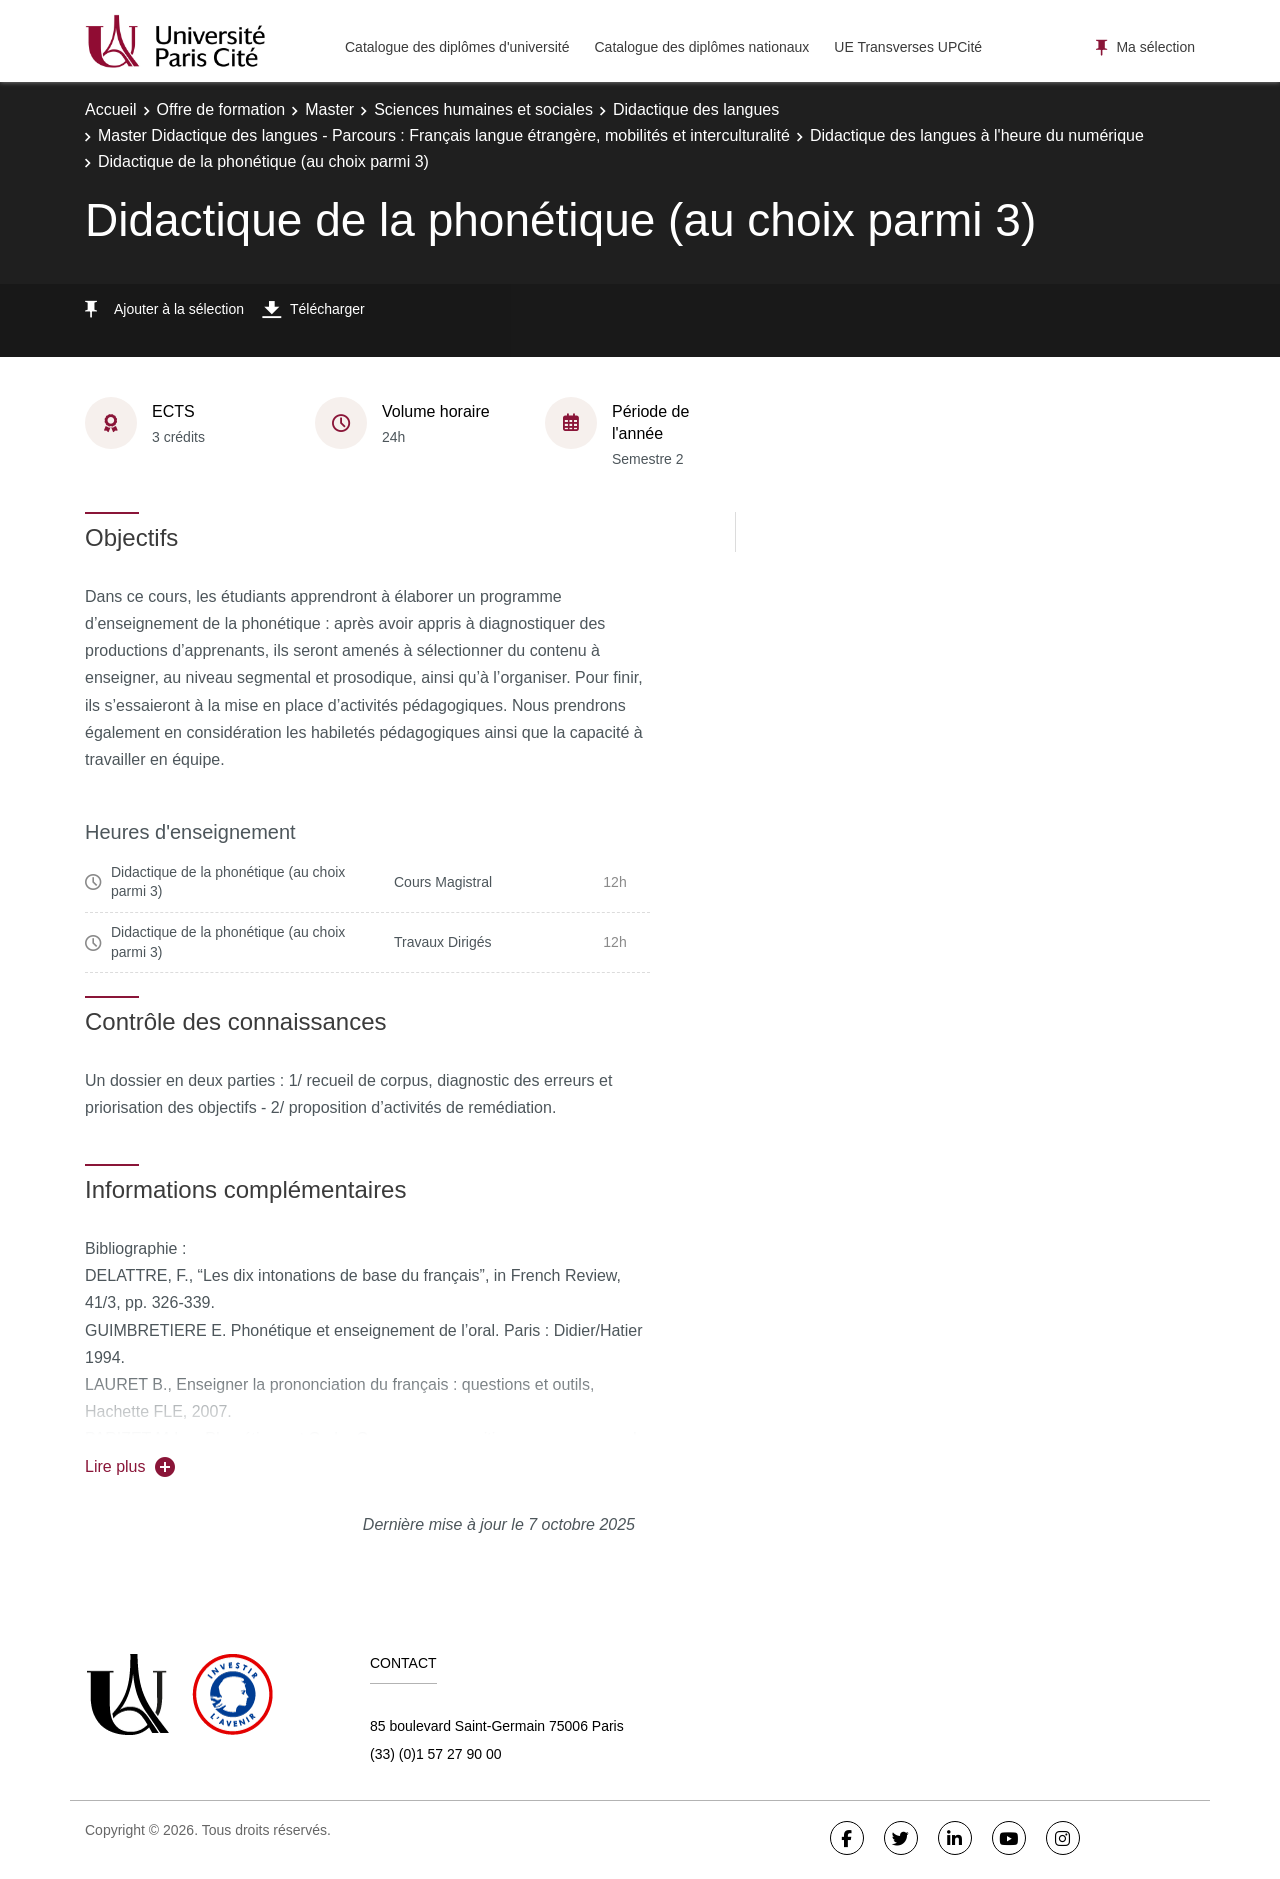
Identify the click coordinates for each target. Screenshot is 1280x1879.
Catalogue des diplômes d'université (457, 47)
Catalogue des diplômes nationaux (701, 47)
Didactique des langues (696, 109)
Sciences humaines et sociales (483, 109)
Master (329, 109)
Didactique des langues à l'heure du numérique (977, 135)
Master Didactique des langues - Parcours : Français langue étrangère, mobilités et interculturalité (444, 135)
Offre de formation (221, 109)
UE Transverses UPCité (908, 47)
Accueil (111, 109)
